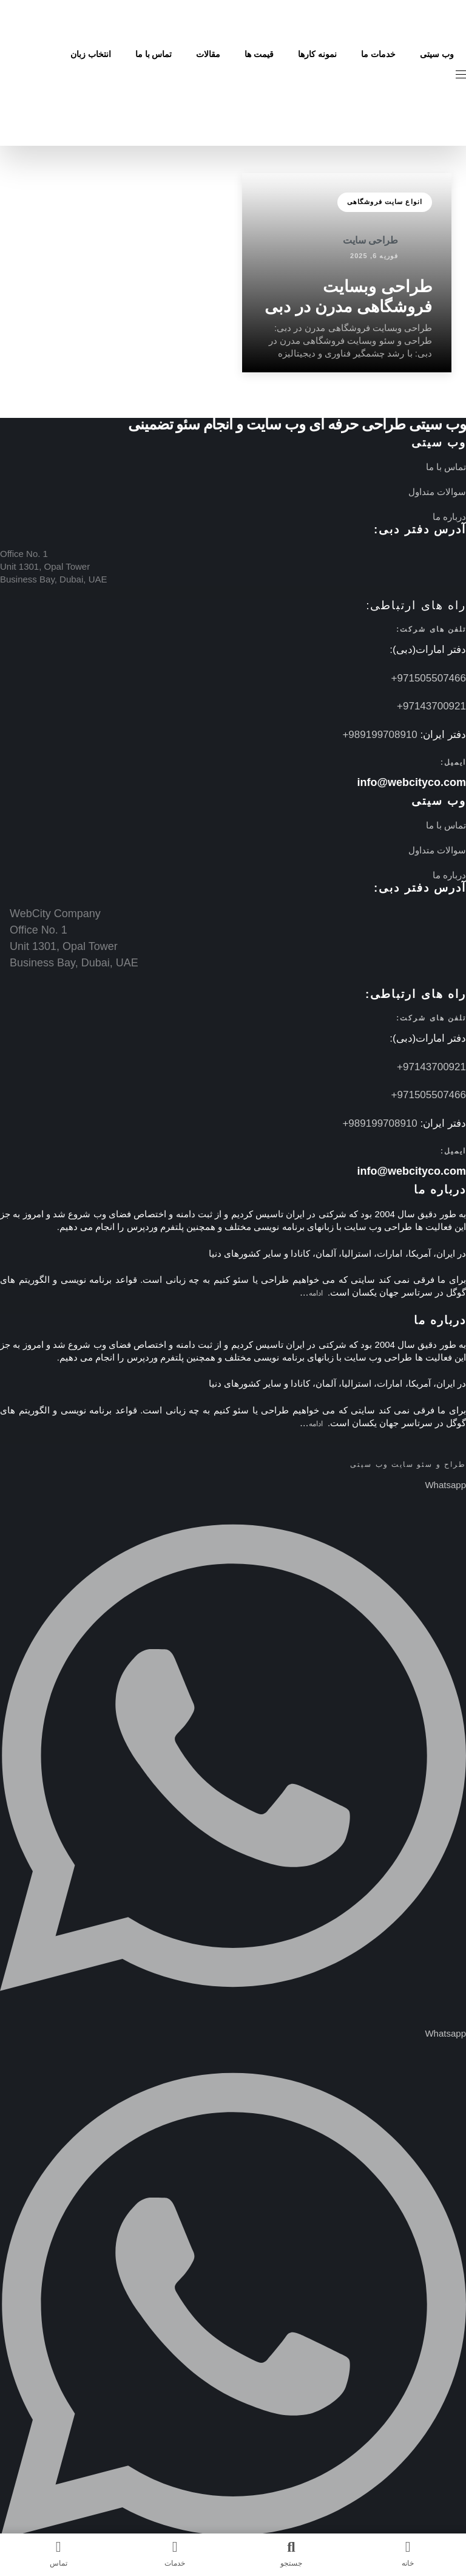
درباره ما (449, 516)
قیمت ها (259, 54)
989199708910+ (379, 734)
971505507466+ (428, 678)
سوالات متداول (437, 492)
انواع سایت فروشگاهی (384, 201)
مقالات (208, 54)
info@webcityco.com (411, 782)
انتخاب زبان (90, 54)
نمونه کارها (317, 54)
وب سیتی (437, 54)
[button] (456, 74)
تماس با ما (153, 54)
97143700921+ (431, 706)
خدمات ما (378, 54)
